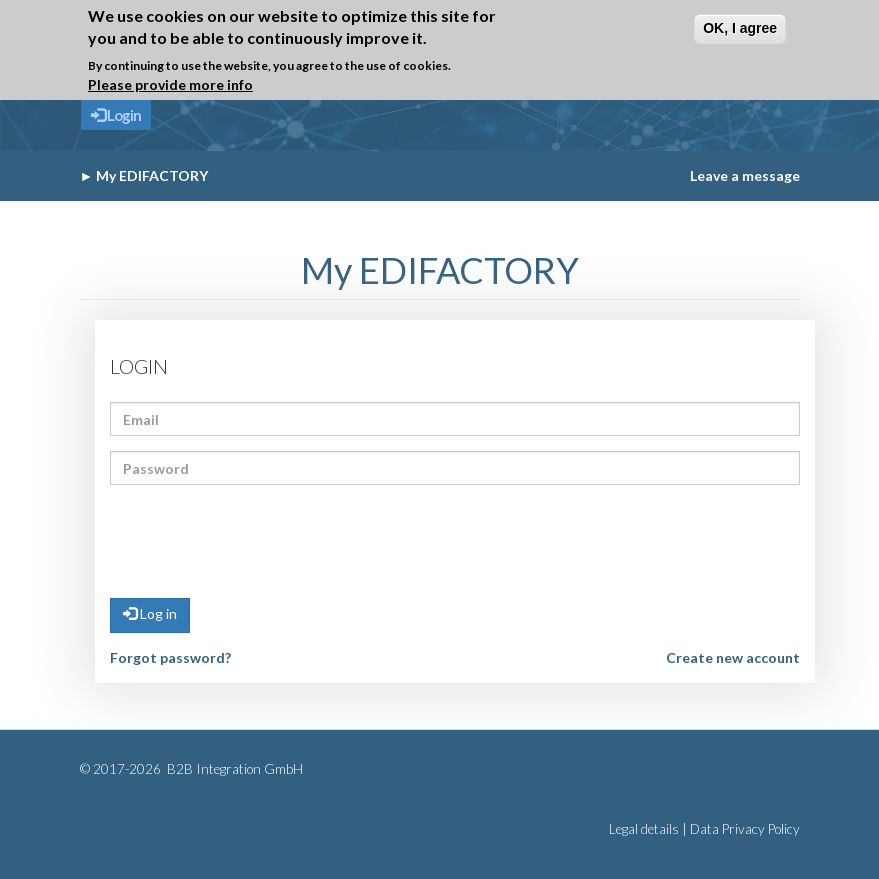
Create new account (733, 657)
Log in (150, 613)
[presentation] (262, 539)
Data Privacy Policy (745, 829)
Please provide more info (170, 84)
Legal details (644, 829)
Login (116, 115)
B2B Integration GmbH (233, 769)
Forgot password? (170, 657)
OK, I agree (740, 28)
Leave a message (745, 175)
